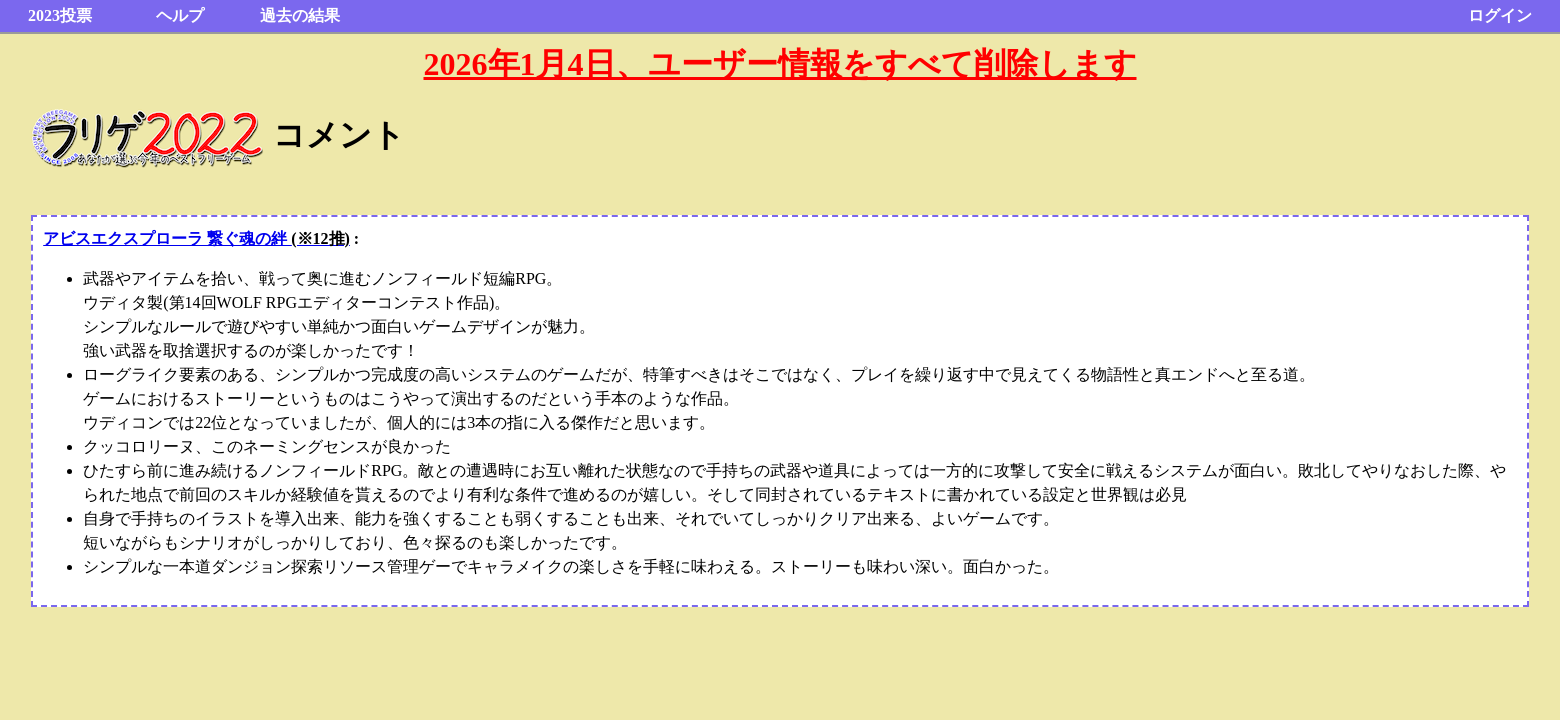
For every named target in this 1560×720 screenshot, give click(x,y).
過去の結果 (300, 15)
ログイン (1500, 15)
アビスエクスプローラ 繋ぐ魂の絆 (196, 238)
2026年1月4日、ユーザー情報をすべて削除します (780, 64)
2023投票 (60, 15)
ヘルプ (180, 15)
